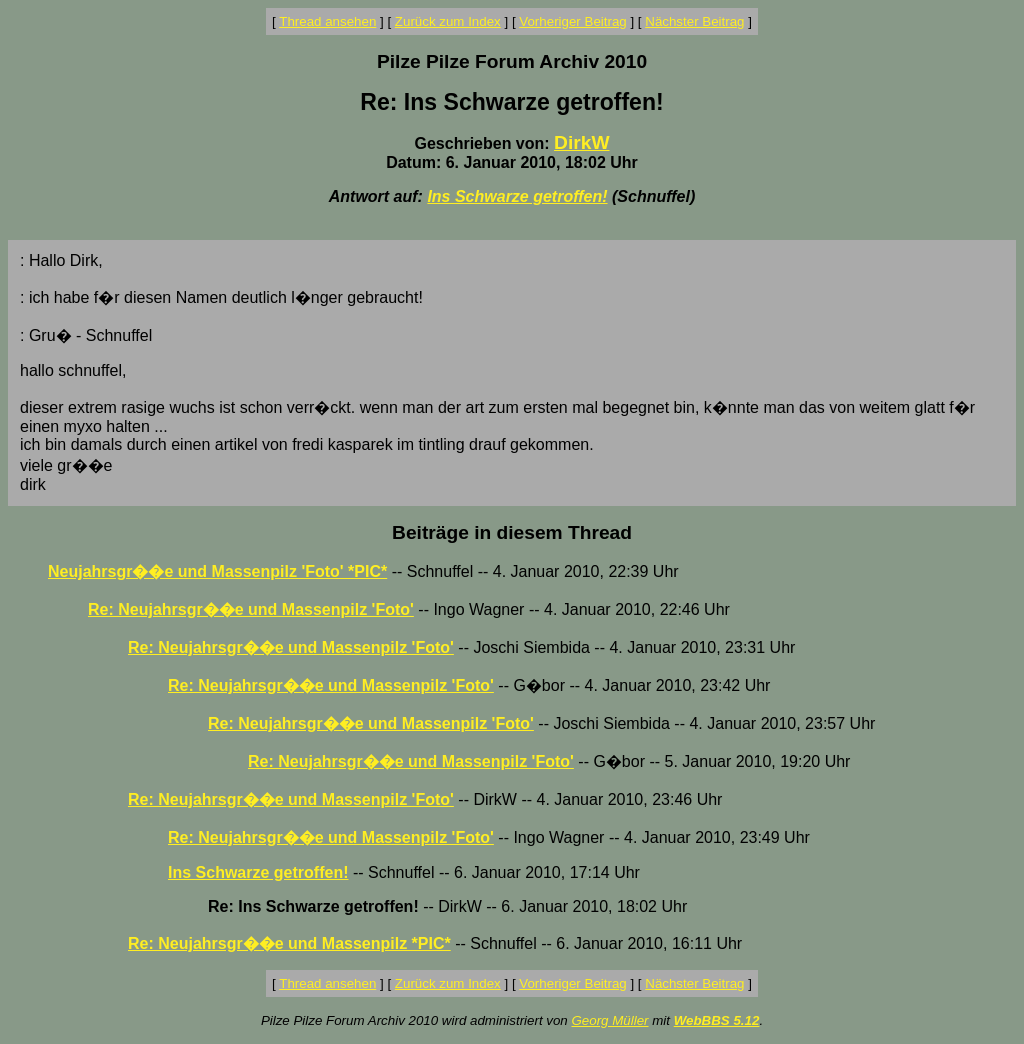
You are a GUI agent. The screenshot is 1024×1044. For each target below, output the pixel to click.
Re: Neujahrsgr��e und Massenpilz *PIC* (289, 943)
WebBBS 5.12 (717, 1020)
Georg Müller (609, 1020)
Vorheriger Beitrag (572, 21)
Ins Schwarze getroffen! (517, 196)
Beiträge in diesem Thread (512, 532)
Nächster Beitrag (694, 21)
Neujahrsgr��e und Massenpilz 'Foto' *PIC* (217, 571)
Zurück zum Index (448, 21)
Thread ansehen (327, 21)
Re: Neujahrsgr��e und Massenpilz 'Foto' (251, 609)
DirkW (581, 142)
